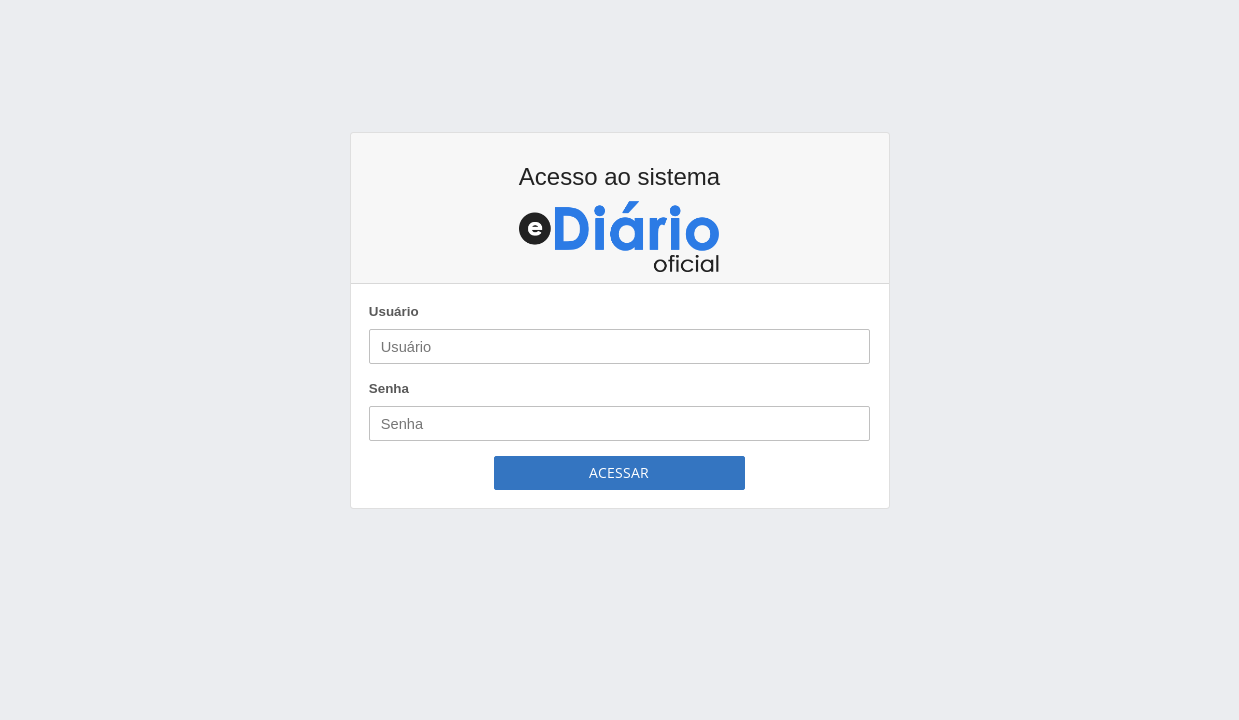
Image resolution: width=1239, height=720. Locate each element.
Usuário (394, 311)
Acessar (619, 472)
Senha (389, 388)
